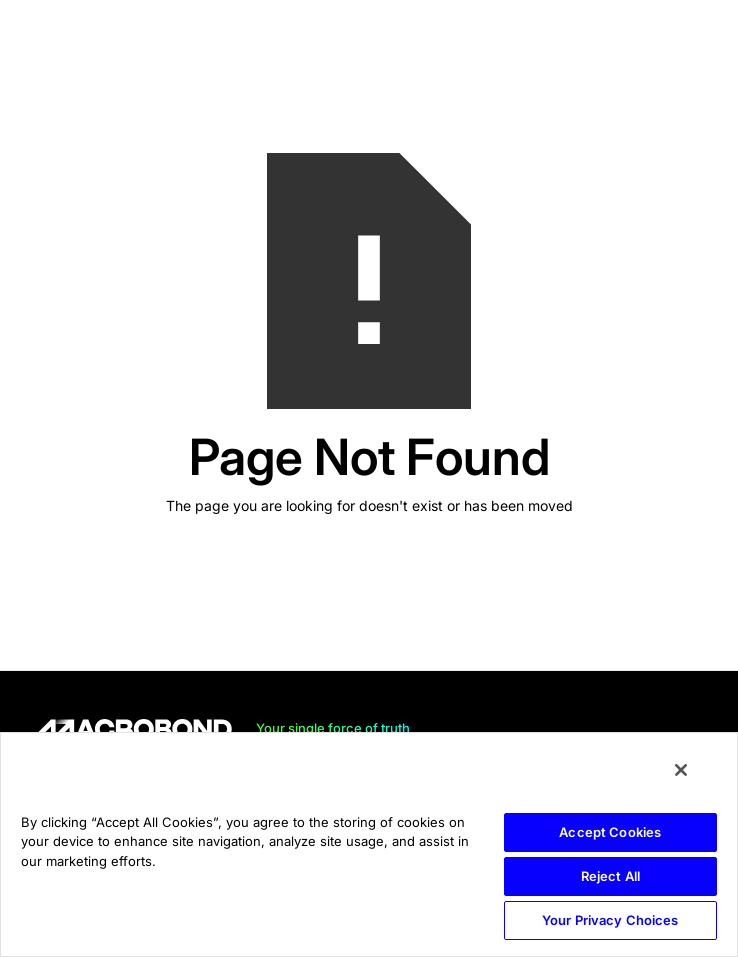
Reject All (610, 876)
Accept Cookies (610, 832)
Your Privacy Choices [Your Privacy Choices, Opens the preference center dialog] (610, 920)
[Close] (681, 770)
